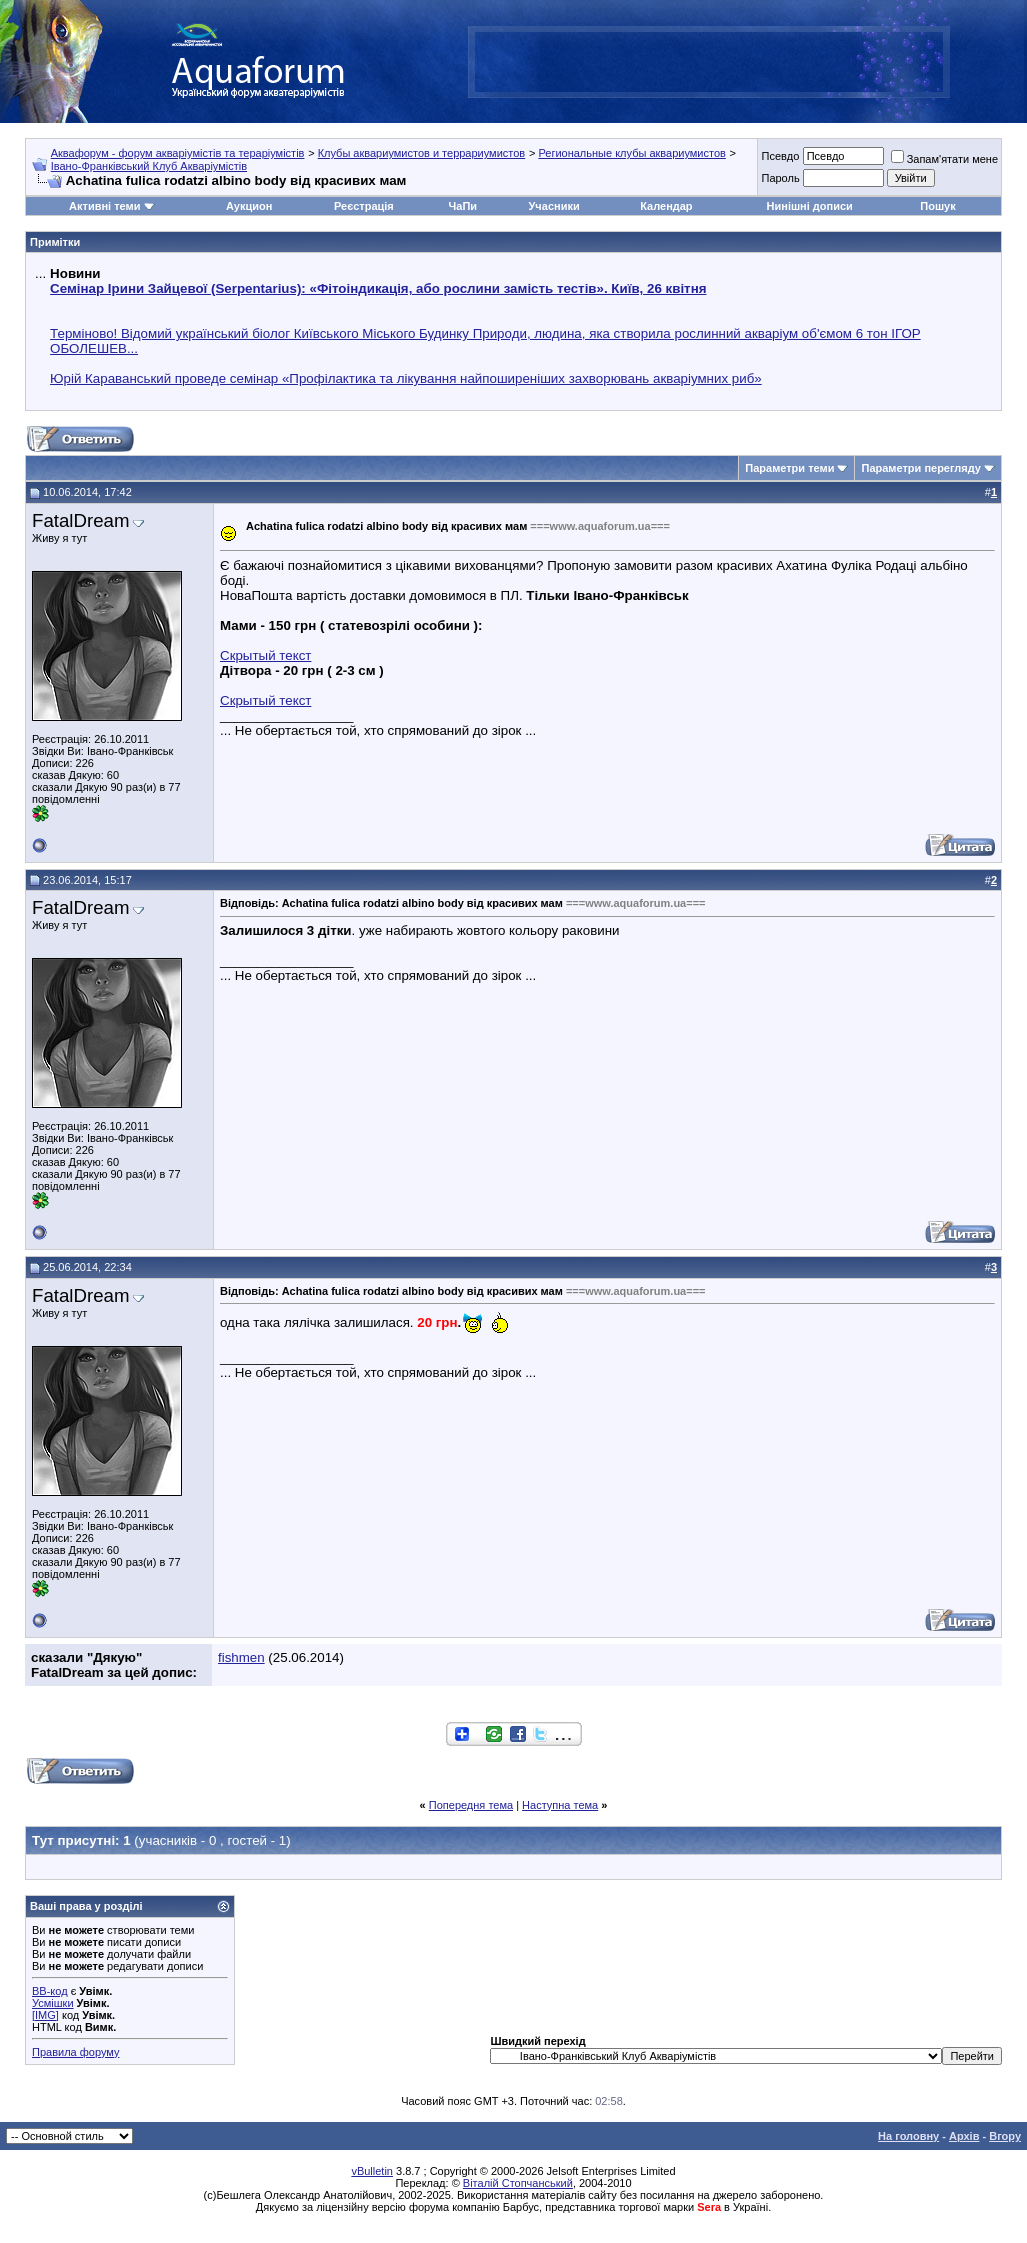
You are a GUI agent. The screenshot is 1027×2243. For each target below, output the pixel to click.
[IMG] (45, 2015)
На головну (908, 2136)
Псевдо (780, 156)
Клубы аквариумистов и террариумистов (422, 153)
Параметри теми (789, 468)
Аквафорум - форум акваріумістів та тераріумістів (178, 153)
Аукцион (249, 206)
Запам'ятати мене (944, 159)
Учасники (554, 206)
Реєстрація (364, 206)
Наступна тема (560, 1805)
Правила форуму (75, 2052)
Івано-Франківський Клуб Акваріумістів (149, 166)
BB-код (50, 1991)
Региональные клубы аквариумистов (631, 153)
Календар (666, 206)
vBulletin (372, 2171)
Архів (964, 2136)
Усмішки (53, 2003)
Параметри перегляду (920, 468)
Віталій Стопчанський (518, 2183)
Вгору (1005, 2136)
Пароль (780, 178)
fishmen (241, 1657)
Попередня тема (471, 1805)
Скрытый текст (265, 655)
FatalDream (80, 520)
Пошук (937, 206)
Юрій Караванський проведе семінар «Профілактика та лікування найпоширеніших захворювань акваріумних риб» (406, 378)
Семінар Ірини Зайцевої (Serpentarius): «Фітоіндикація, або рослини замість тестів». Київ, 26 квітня (378, 288)
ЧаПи (463, 206)
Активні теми (104, 206)
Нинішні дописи (810, 206)
